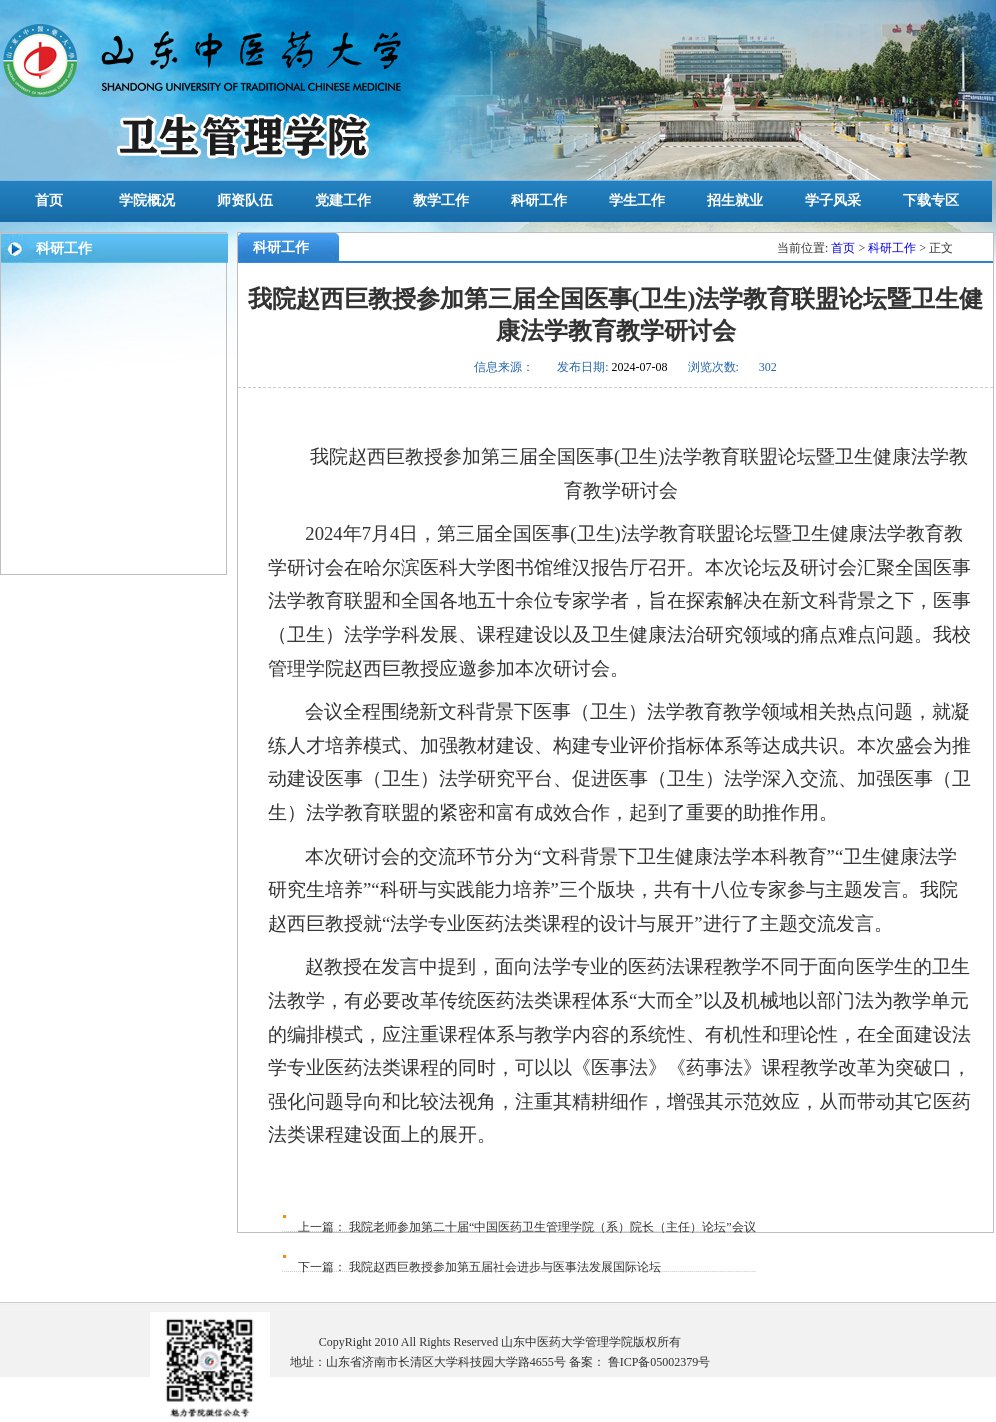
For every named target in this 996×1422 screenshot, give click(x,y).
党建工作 (343, 200)
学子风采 (833, 200)
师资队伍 (245, 200)
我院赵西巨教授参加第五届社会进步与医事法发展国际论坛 (503, 1267)
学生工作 (637, 200)
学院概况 (147, 200)
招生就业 (735, 200)
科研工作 (539, 200)
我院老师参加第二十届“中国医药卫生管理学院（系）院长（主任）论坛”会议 (551, 1227)
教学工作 (441, 200)
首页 (49, 200)
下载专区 (931, 200)
